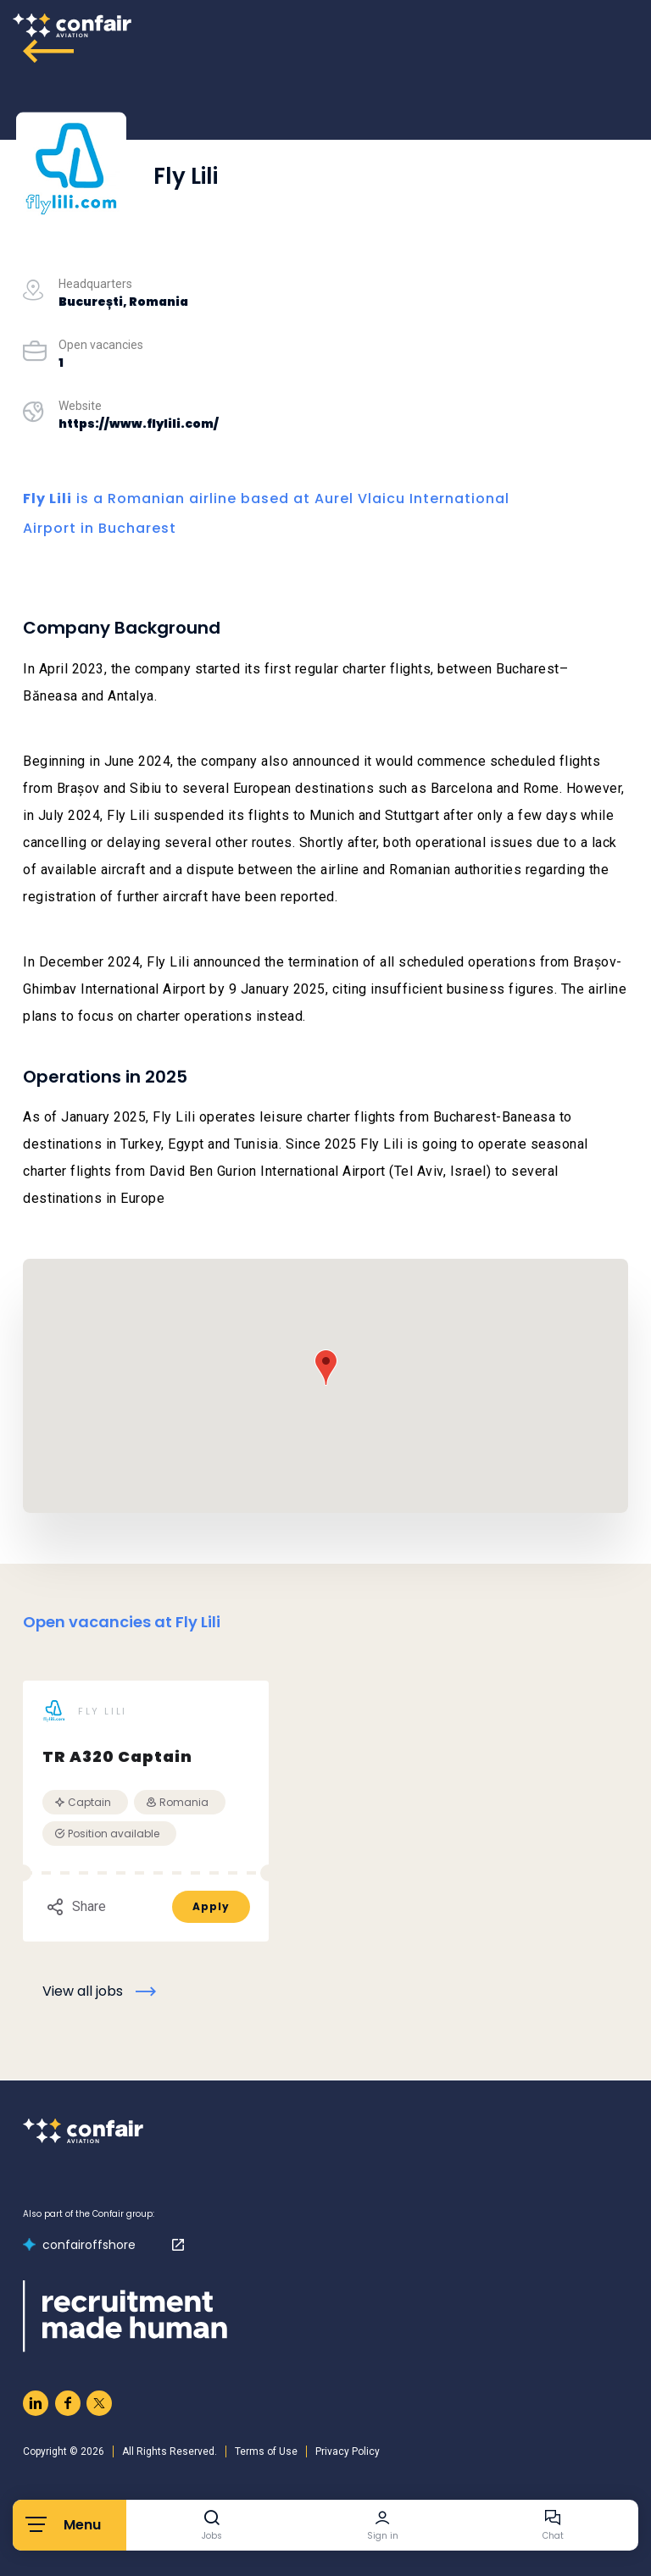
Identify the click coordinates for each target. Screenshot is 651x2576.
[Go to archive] (48, 51)
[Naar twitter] (99, 2403)
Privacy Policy (347, 2451)
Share (76, 1906)
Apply (211, 1906)
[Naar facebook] (68, 2403)
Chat (553, 2535)
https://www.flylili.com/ (138, 423)
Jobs (212, 2535)
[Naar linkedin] (35, 2403)
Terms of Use (266, 2451)
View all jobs (82, 1991)
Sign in (382, 2535)
